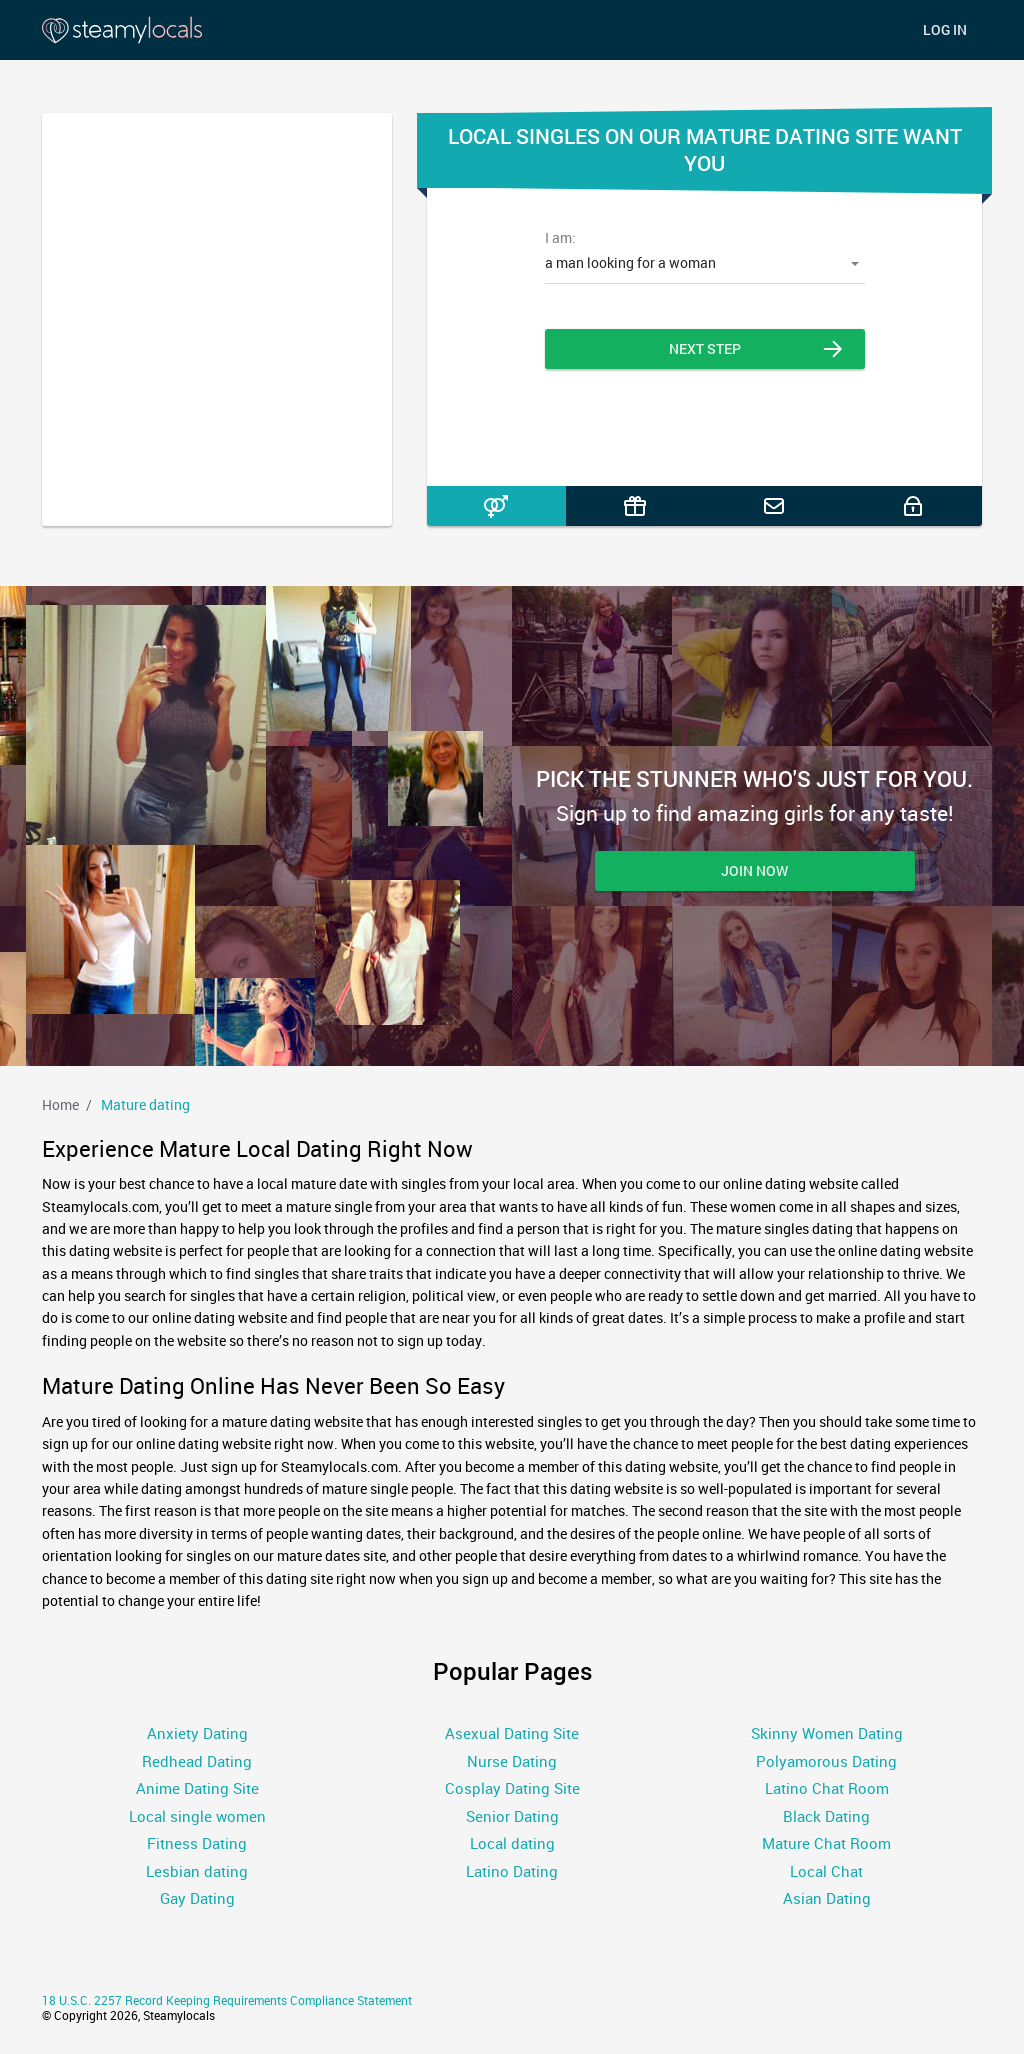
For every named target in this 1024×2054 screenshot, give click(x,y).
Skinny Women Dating (827, 1733)
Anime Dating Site (197, 1788)
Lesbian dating (197, 1871)
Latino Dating (512, 1871)
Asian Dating (827, 1898)
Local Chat (826, 1871)
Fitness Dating (197, 1843)
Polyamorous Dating (826, 1761)
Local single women (197, 1816)
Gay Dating (197, 1898)
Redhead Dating (197, 1761)
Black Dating (826, 1816)
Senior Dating (512, 1816)
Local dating (512, 1843)
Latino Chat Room (827, 1788)
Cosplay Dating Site (512, 1788)
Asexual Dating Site (512, 1733)
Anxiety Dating (197, 1733)
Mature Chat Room (826, 1843)
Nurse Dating (512, 1761)
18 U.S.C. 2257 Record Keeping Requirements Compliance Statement (227, 2000)
